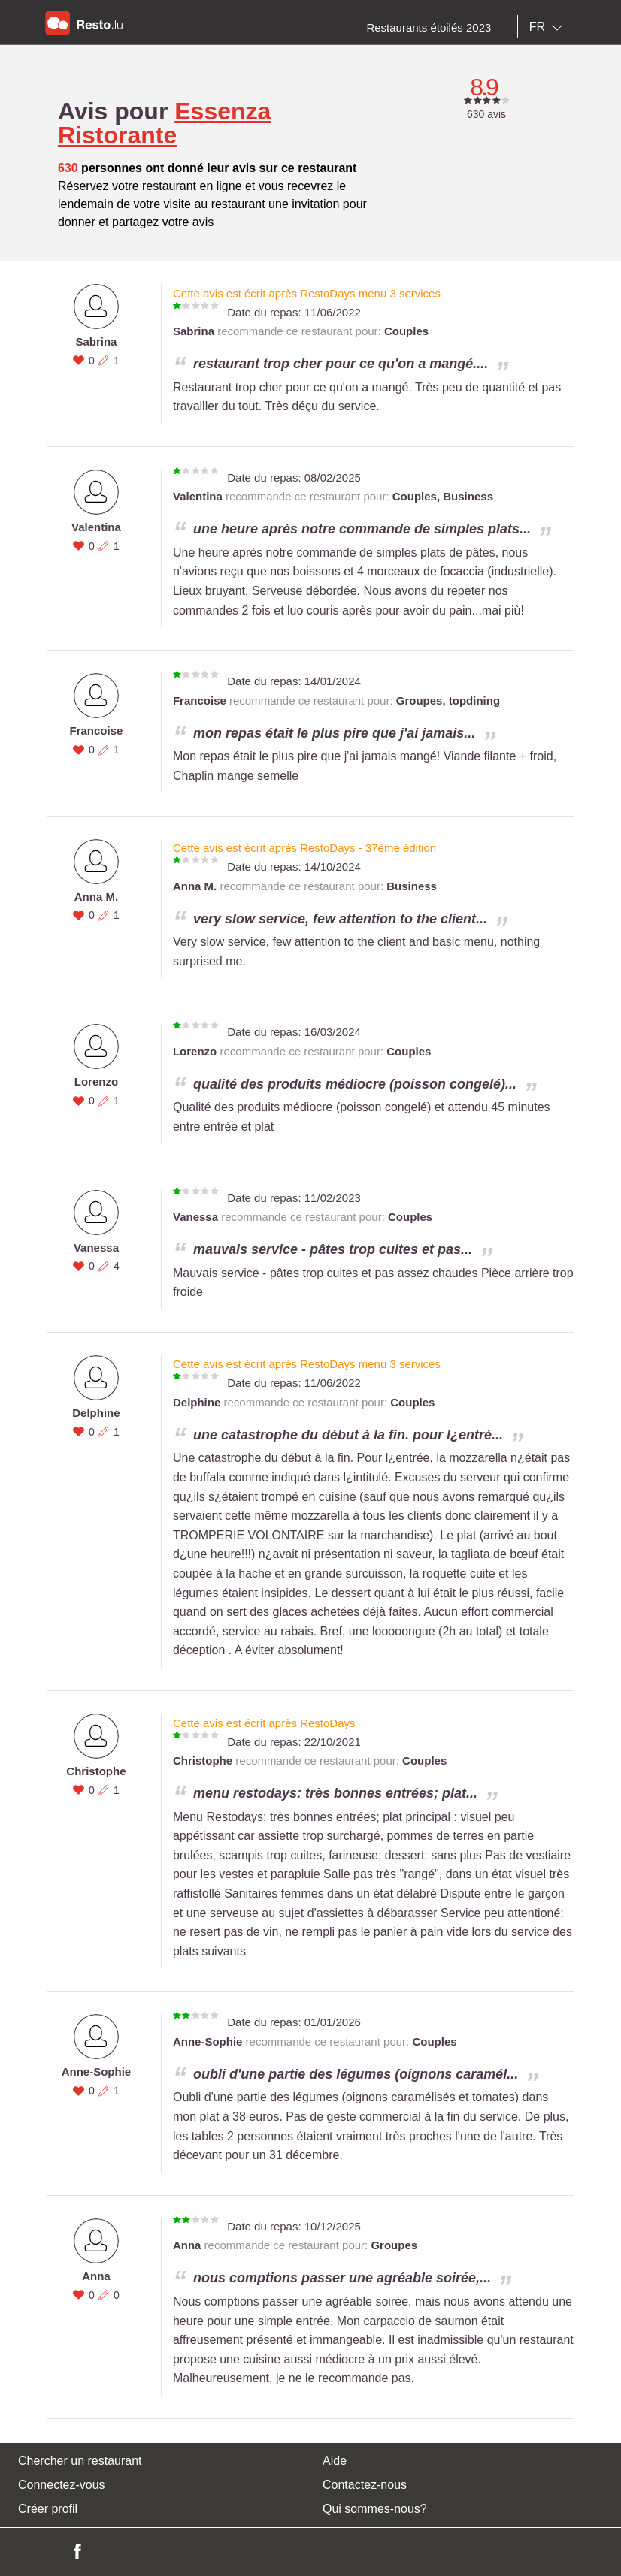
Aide (335, 2460)
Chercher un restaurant (80, 2460)
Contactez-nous (365, 2484)
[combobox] (549, 27)
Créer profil (47, 2508)
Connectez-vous (61, 2484)
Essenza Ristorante (164, 123)
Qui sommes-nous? (375, 2508)
